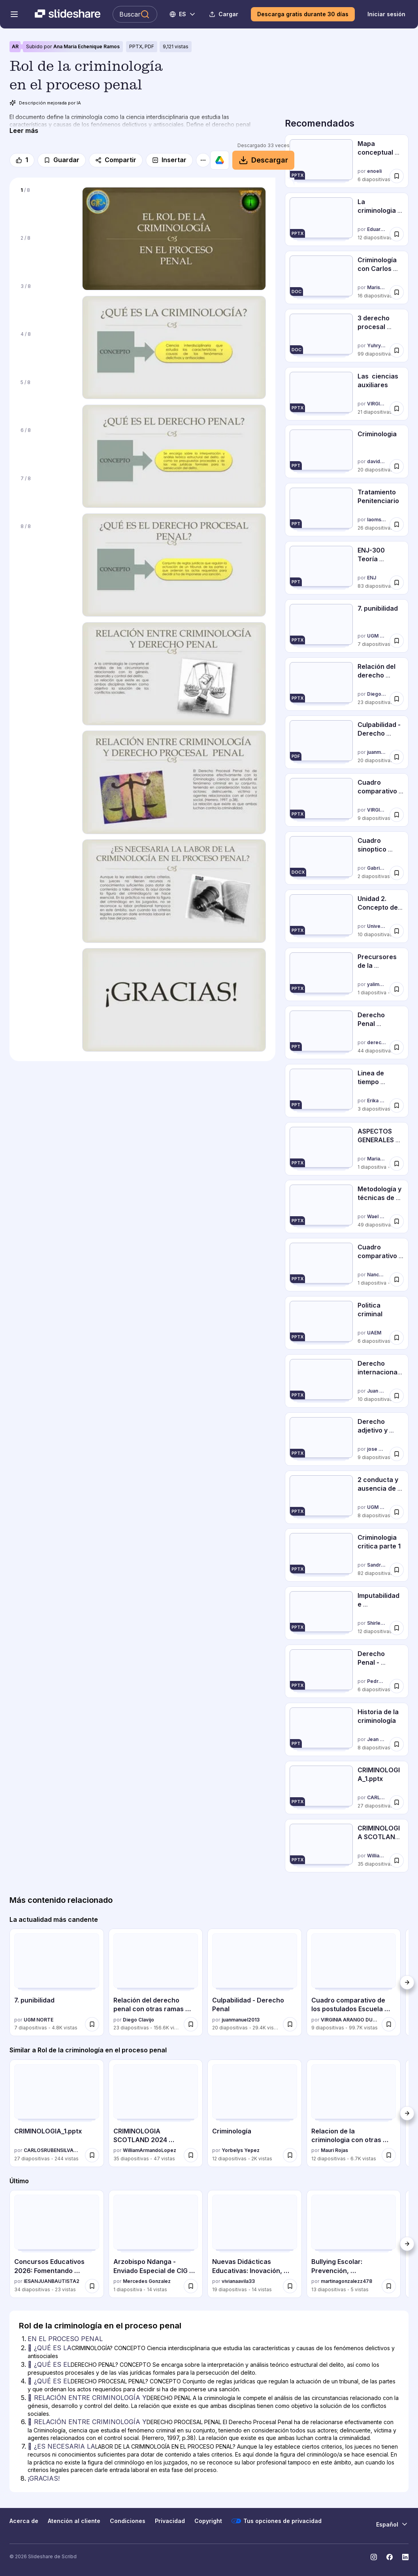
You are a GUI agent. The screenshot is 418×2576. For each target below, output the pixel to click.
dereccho (376, 1042)
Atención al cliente (74, 2520)
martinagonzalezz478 (346, 2281)
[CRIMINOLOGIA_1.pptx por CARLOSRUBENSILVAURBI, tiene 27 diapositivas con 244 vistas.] (346, 1787)
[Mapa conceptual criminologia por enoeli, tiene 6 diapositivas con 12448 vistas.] (346, 161)
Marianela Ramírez (376, 1159)
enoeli (374, 171)
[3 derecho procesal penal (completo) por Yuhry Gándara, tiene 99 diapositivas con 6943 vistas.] (346, 335)
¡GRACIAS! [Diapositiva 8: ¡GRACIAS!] (44, 2478)
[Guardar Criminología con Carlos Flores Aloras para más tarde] (397, 292)
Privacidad (170, 2520)
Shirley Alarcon (376, 1623)
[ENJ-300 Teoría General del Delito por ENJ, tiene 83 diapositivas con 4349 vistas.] (346, 568)
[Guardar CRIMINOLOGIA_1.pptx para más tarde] (397, 1802)
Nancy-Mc (376, 1275)
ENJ (371, 578)
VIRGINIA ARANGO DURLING (376, 404)
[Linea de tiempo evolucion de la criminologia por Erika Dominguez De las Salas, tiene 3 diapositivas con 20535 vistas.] (346, 1091)
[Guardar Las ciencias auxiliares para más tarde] (397, 408)
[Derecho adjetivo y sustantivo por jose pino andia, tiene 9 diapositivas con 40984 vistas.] (346, 1439)
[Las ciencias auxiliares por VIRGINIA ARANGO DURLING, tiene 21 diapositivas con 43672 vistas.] (346, 394)
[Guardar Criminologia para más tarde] (397, 466)
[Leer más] (23, 131)
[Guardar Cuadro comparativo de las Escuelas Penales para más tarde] (397, 1279)
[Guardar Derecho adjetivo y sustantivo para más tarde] (397, 1454)
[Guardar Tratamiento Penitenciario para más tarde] (397, 524)
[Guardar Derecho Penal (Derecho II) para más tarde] (397, 1047)
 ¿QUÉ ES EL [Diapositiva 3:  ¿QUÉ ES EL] (49, 2364)
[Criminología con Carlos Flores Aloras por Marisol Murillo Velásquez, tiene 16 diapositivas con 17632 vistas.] (346, 277)
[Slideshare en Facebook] (389, 2557)
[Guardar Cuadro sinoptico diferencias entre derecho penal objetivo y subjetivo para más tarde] (397, 873)
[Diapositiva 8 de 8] (46, 542)
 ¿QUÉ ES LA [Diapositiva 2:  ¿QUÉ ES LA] (50, 2348)
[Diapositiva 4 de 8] (46, 350)
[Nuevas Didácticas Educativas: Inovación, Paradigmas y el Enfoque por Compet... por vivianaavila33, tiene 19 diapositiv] (254, 2244)
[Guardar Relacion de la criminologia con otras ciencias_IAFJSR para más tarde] (389, 2155)
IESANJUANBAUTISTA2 (51, 2281)
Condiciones (127, 2520)
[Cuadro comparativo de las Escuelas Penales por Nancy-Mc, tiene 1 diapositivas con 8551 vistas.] (346, 1265)
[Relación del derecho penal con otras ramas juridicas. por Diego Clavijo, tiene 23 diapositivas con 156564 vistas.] (346, 684)
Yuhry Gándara (376, 345)
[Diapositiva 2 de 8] (46, 254)
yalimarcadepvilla (376, 984)
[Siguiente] (407, 1982)
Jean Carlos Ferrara (376, 1739)
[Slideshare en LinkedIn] (405, 2557)
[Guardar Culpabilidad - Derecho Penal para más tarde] (397, 757)
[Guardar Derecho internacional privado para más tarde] (397, 1396)
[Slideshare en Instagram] (374, 2557)
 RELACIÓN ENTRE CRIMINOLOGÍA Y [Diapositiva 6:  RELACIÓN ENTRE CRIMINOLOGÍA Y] (87, 2422)
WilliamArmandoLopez (376, 1856)
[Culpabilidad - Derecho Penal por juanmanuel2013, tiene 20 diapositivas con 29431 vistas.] (346, 742)
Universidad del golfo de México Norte (376, 926)
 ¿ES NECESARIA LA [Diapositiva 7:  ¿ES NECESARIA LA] (61, 2446)
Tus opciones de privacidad (277, 2521)
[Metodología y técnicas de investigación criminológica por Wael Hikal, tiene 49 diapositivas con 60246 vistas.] (346, 1206)
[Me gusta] (21, 160)
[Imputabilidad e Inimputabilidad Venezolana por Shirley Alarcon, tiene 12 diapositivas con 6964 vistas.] (346, 1613)
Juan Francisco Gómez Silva (376, 1391)
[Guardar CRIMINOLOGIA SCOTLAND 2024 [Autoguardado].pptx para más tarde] (397, 1860)
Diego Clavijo (376, 694)
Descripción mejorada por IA (45, 103)
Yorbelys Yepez (241, 2150)
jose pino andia (376, 1449)
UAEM (374, 1333)
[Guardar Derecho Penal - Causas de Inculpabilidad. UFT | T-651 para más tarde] (397, 1686)
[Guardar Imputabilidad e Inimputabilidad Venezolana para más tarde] (397, 1628)
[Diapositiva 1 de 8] (46, 206)
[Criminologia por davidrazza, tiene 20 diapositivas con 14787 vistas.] (346, 451)
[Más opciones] (203, 160)
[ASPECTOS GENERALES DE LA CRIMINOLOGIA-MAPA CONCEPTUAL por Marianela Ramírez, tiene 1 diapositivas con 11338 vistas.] (346, 1149)
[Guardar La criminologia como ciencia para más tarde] (397, 234)
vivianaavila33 (238, 2281)
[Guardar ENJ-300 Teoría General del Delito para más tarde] (397, 582)
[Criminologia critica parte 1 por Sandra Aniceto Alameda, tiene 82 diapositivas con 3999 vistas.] (346, 1555)
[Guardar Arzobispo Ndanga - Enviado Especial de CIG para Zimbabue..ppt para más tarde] (191, 2286)
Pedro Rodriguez (376, 1681)
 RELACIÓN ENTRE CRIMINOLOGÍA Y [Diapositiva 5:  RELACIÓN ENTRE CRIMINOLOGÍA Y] (87, 2398)
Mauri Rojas (334, 2150)
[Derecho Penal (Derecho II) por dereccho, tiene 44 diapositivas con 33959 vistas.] (346, 1032)
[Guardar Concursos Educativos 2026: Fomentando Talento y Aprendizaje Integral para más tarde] (92, 2286)
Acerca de (23, 2520)
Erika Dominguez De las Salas (376, 1100)
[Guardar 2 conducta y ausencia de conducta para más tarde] (397, 1512)
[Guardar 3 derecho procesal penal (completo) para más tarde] (397, 350)
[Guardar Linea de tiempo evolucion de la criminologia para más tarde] (397, 1105)
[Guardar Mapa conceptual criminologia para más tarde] (397, 176)
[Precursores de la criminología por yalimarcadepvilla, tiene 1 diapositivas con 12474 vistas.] (346, 974)
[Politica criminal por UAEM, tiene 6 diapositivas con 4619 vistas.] (346, 1323)
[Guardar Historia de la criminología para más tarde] (397, 1744)
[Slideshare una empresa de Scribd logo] (67, 14)
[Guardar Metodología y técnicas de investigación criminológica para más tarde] (397, 1221)
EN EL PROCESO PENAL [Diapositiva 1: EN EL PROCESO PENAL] (65, 2339)
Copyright (208, 2520)
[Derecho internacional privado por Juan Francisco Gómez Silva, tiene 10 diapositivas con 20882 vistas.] (346, 1381)
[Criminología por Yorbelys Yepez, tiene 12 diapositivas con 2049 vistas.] (254, 2113)
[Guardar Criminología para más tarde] (290, 2155)
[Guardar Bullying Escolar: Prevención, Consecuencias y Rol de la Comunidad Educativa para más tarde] (389, 2286)
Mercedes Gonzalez (147, 2281)
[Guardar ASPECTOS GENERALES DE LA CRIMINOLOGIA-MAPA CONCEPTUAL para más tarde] (397, 1163)
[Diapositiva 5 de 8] (46, 398)
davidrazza (376, 462)
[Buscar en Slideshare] (135, 14)
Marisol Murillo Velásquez (376, 287)
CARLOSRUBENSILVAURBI (376, 1797)
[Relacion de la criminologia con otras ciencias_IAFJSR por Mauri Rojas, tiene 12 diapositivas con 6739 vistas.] (353, 2113)
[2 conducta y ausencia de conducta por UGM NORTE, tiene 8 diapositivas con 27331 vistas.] (346, 1497)
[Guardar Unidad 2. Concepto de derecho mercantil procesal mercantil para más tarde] (397, 931)
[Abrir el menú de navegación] (14, 14)
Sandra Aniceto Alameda (376, 1565)
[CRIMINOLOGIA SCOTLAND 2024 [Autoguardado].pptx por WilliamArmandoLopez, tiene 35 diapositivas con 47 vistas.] (346, 1846)
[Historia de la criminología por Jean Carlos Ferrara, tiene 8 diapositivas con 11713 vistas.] (346, 1729)
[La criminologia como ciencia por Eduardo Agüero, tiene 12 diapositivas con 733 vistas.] (346, 219)
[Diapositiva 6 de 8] (46, 446)
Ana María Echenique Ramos (86, 46)
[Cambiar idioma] (182, 14)
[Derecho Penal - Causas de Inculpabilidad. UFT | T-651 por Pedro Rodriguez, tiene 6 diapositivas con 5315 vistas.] (346, 1671)
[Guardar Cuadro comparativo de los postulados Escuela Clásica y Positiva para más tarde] (397, 815)
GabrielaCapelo (376, 868)
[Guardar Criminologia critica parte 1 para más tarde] (397, 1570)
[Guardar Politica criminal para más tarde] (397, 1338)
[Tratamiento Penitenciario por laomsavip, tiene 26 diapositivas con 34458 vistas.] (346, 510)
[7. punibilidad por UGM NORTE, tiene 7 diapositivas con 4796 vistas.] (346, 626)
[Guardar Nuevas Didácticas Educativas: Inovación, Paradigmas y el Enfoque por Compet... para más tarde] (290, 2286)
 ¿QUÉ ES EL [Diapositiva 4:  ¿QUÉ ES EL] (49, 2381)
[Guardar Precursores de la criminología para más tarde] (397, 989)
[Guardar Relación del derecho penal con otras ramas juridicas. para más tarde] (397, 699)
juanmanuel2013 (376, 752)
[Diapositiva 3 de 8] (46, 302)
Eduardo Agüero (376, 229)
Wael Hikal (376, 1217)
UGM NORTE (376, 636)
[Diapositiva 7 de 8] (46, 494)
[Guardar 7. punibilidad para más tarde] (397, 641)
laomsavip (376, 520)
